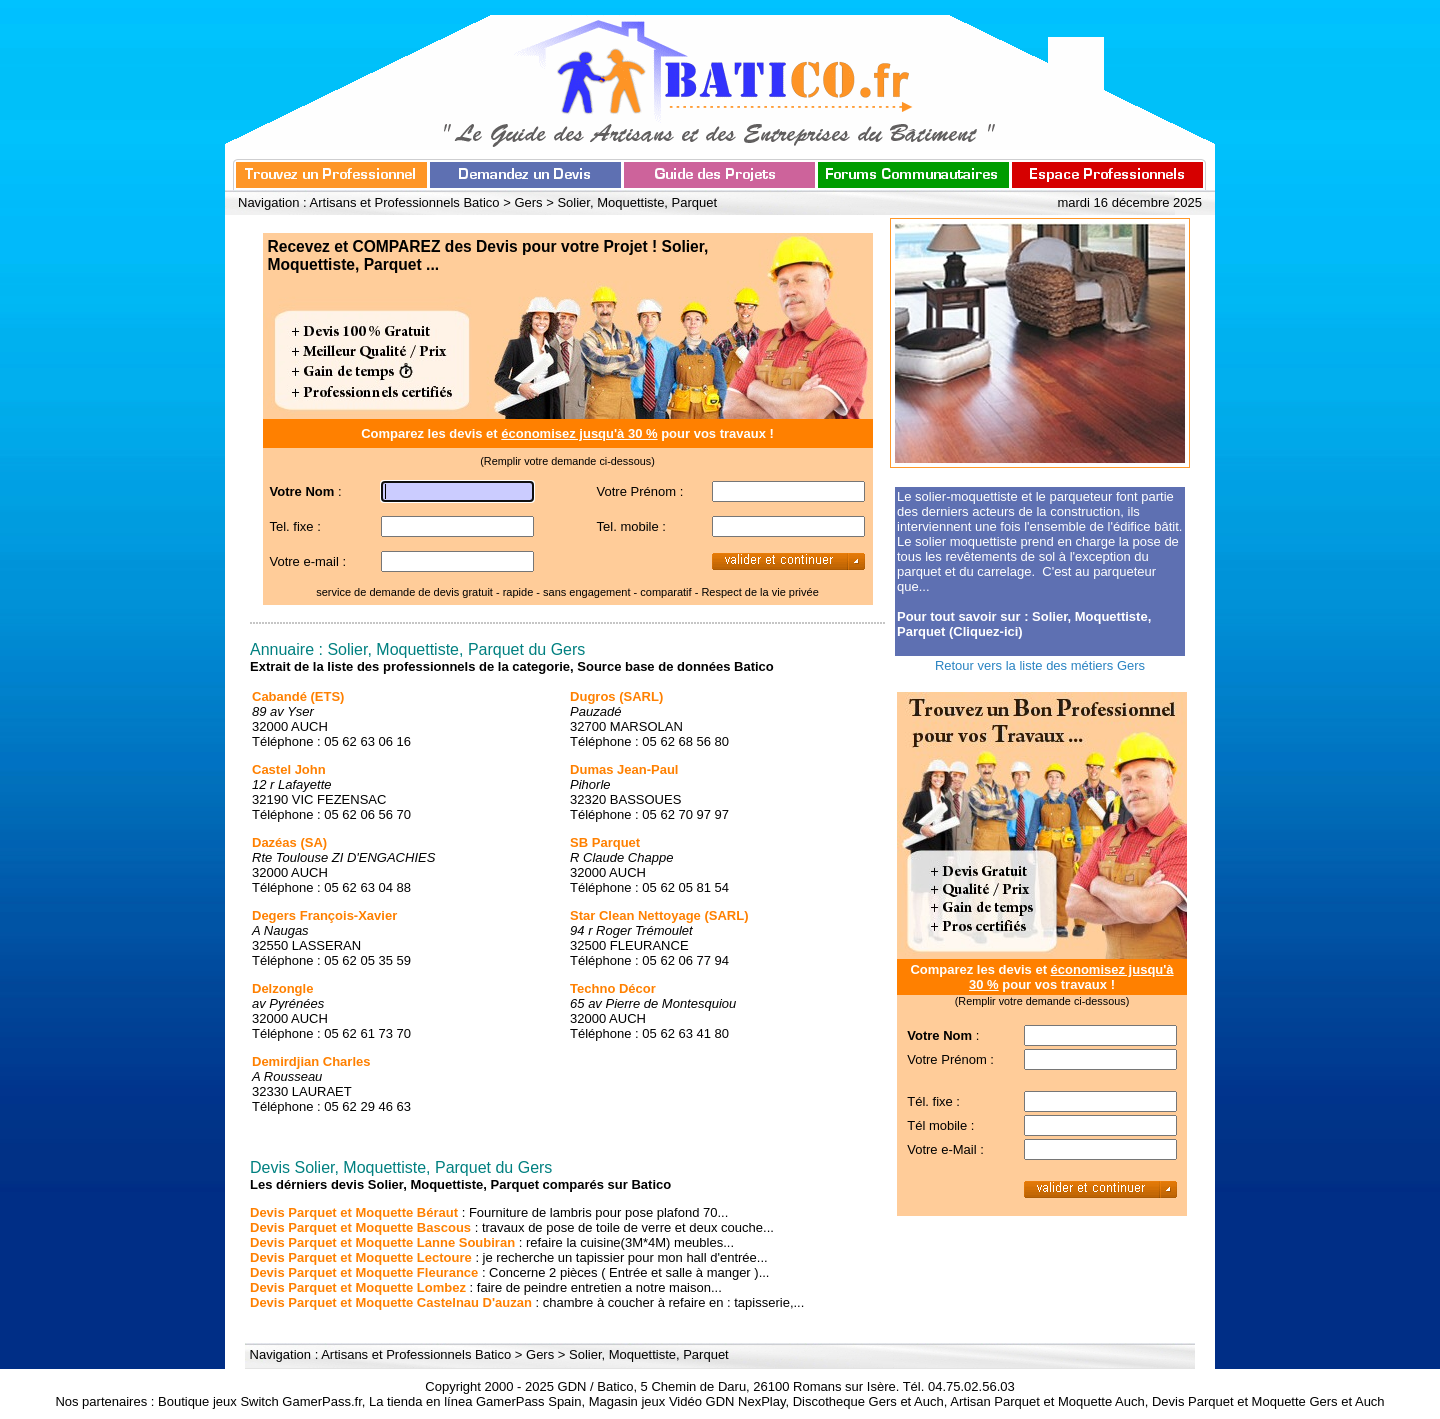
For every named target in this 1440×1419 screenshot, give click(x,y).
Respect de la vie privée (759, 592)
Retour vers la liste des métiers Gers (1040, 665)
